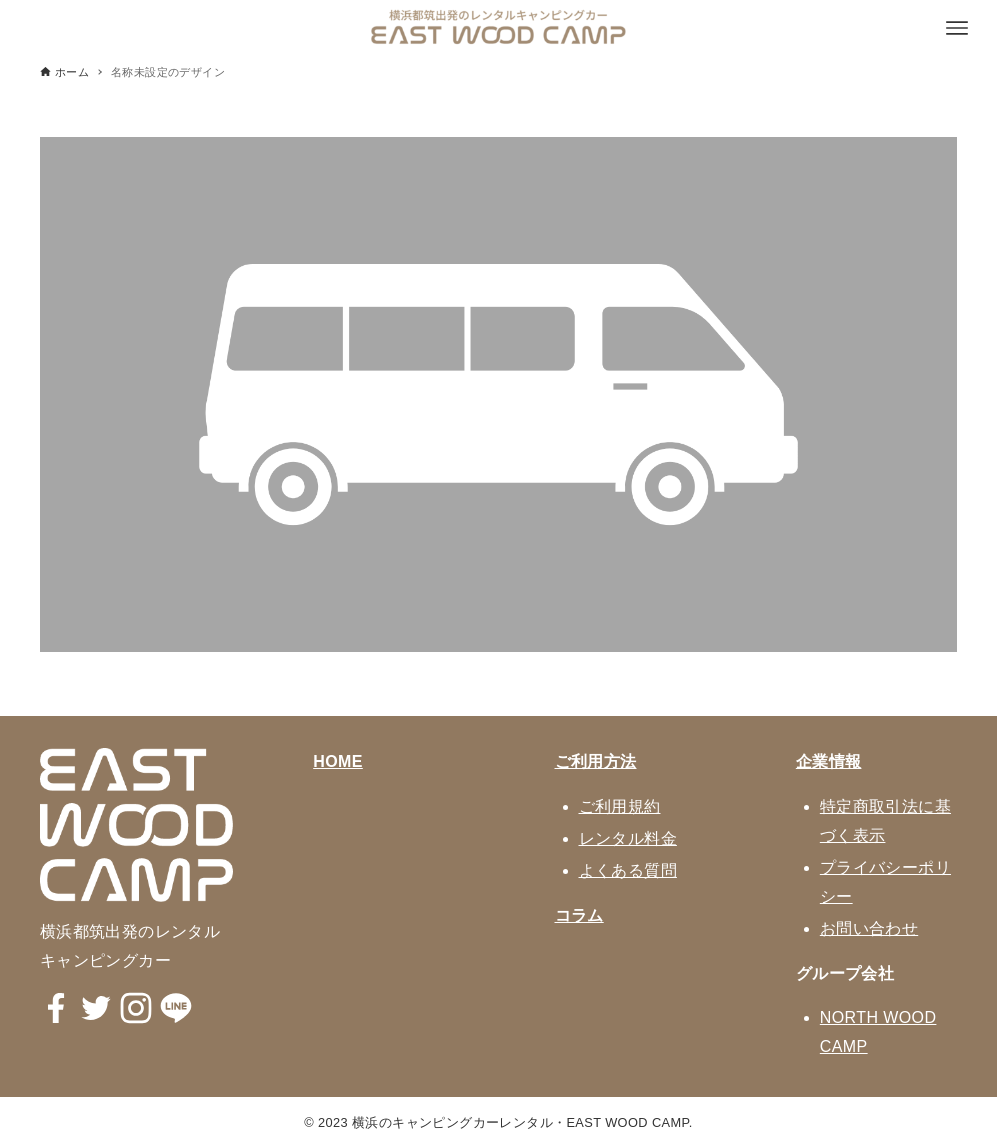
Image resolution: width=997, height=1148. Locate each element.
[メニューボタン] (957, 28)
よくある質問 (628, 870)
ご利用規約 (620, 806)
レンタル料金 (628, 838)
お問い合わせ (869, 928)
